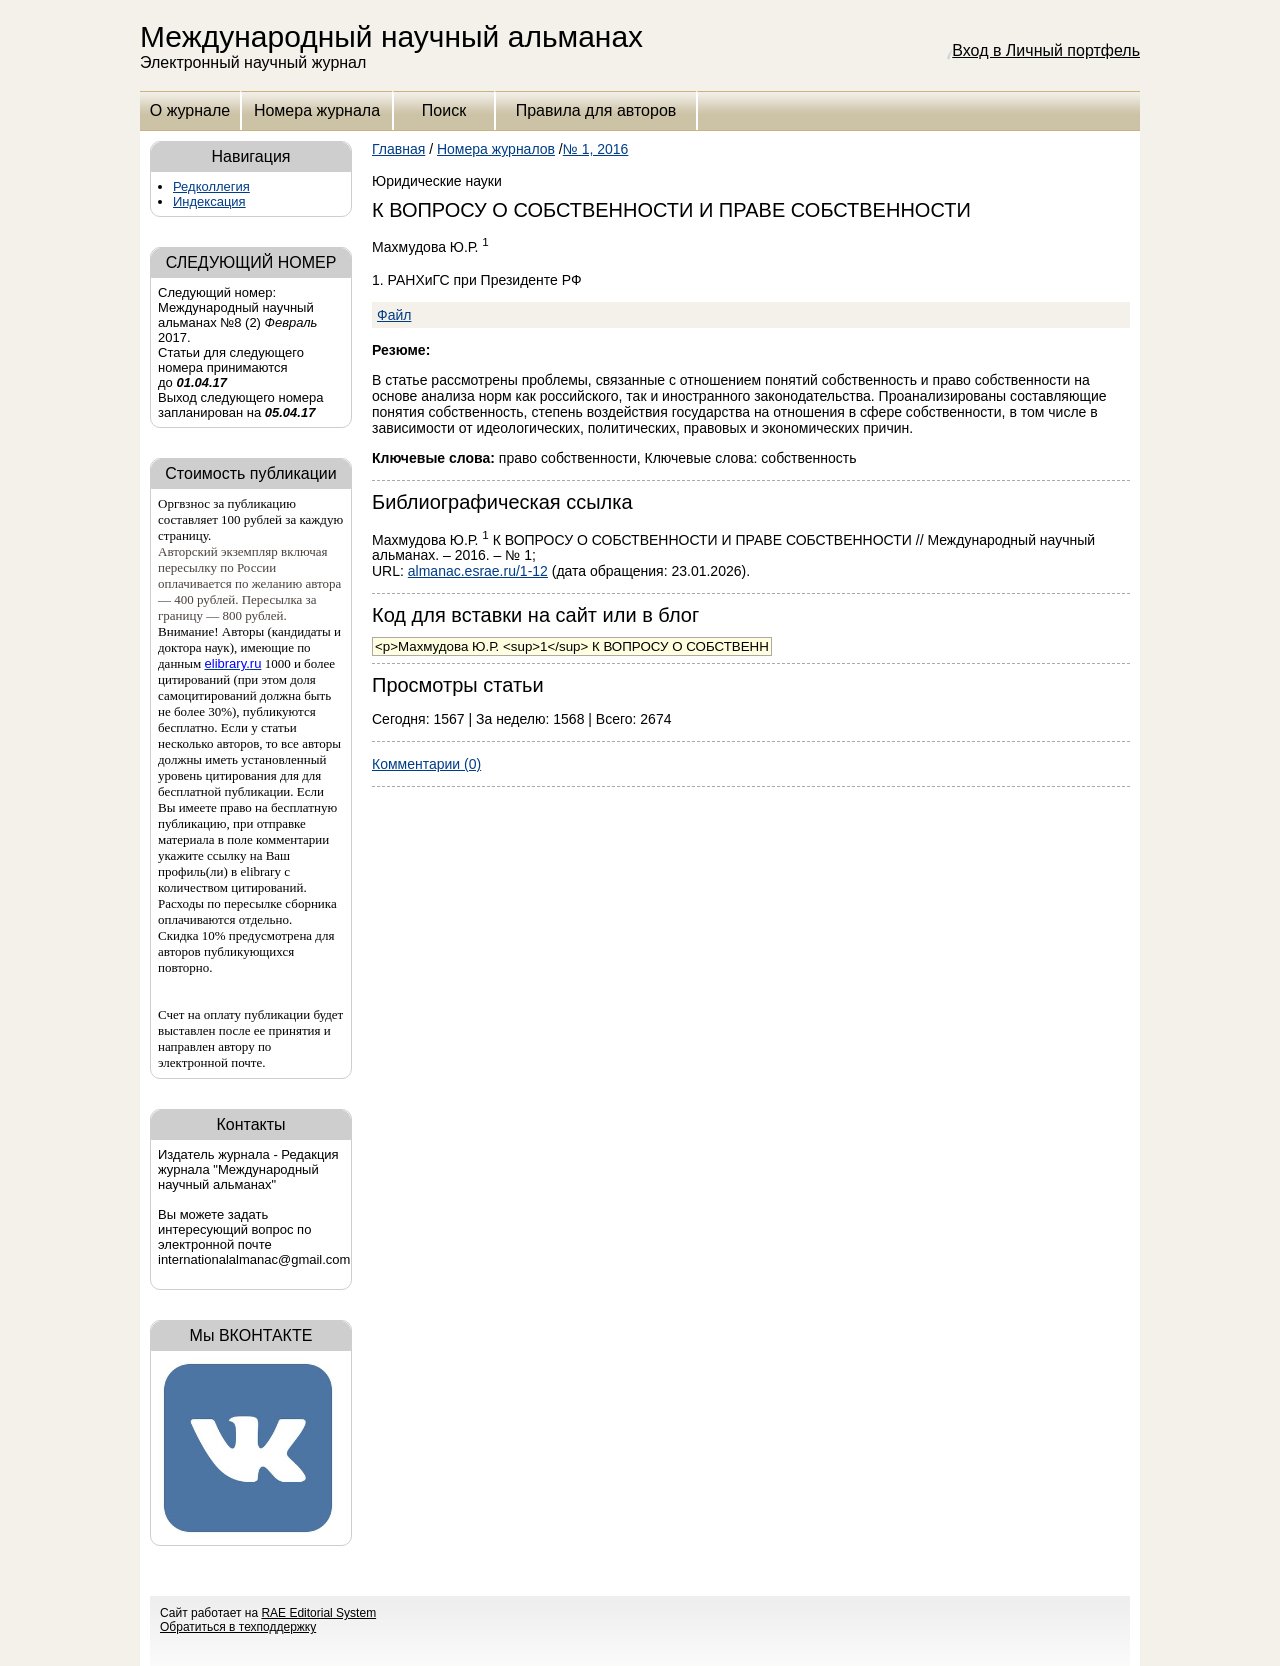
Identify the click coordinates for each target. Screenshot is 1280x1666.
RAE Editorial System (318, 1613)
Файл (394, 315)
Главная (398, 149)
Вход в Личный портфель (1046, 50)
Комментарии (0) (426, 764)
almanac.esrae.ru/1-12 (478, 571)
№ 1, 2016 (596, 149)
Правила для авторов (596, 110)
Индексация (209, 201)
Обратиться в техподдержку (238, 1627)
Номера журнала (317, 110)
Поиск (444, 110)
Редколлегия (211, 186)
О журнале (190, 110)
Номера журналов (496, 149)
